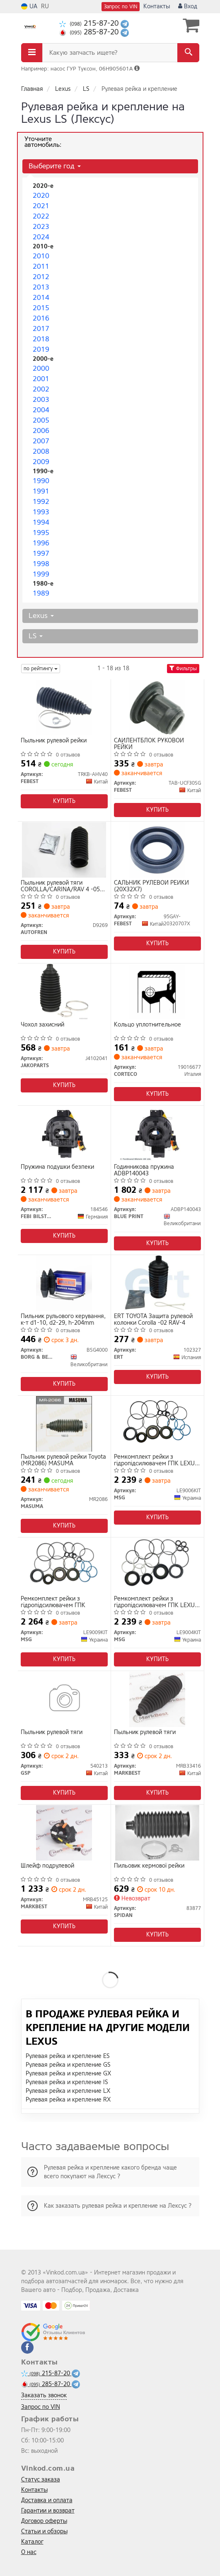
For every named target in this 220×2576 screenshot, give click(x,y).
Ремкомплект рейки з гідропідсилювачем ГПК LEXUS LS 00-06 (156, 1460)
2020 (41, 195)
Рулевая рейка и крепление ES (68, 2056)
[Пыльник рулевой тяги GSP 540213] (64, 1699)
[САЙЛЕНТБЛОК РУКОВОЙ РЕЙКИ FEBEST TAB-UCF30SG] (157, 707)
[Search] (188, 52)
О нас (28, 2552)
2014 (41, 297)
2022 (41, 216)
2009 (41, 462)
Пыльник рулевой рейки (54, 740)
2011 (41, 266)
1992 (41, 501)
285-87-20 (90, 32)
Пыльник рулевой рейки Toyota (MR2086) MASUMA (63, 1460)
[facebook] (27, 2347)
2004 (41, 410)
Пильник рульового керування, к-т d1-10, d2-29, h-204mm (63, 1319)
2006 (41, 430)
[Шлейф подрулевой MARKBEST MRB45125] (64, 1833)
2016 (41, 318)
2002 (41, 389)
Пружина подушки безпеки (57, 1167)
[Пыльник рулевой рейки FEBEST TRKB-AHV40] (64, 707)
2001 (41, 379)
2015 (41, 308)
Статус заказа (40, 2480)
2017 (41, 328)
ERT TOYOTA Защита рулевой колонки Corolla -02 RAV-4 (153, 1319)
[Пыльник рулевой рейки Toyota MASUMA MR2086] (64, 1424)
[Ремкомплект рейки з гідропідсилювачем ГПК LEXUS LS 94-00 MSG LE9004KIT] (157, 1565)
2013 (41, 287)
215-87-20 (90, 23)
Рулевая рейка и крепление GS (68, 2065)
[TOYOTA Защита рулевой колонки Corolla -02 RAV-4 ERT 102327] (157, 1283)
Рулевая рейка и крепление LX (68, 2091)
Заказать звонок (44, 2395)
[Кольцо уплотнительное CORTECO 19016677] (157, 991)
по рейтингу (41, 668)
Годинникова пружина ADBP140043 (144, 1170)
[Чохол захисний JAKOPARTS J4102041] (64, 991)
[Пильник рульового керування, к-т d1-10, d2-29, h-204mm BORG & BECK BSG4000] (64, 1283)
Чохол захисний (42, 1025)
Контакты (156, 6)
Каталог (32, 2542)
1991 (41, 491)
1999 (41, 574)
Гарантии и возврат (48, 2511)
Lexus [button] (41, 615)
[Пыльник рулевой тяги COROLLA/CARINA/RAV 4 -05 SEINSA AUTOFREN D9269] (64, 850)
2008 (41, 451)
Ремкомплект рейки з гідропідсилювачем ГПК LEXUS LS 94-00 (156, 1602)
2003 (41, 399)
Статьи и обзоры (44, 2531)
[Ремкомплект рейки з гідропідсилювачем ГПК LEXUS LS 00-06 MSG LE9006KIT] (157, 1424)
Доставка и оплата (47, 2500)
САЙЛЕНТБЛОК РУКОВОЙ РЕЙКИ (149, 743)
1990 (41, 481)
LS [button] (36, 636)
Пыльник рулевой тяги (51, 1732)
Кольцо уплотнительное (147, 1025)
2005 (41, 420)
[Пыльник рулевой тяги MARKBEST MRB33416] (157, 1699)
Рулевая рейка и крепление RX (68, 2100)
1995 (41, 533)
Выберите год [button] (55, 166)
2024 (41, 237)
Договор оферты (44, 2521)
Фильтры (183, 668)
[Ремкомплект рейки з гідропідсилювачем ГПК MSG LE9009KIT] (64, 1565)
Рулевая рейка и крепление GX (68, 2073)
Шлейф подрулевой (47, 1866)
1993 (41, 512)
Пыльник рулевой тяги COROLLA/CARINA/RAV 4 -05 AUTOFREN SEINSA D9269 (60, 886)
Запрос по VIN (120, 6)
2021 (41, 206)
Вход (187, 6)
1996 (41, 543)
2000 (41, 368)
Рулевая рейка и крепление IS (67, 2082)
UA (29, 6)
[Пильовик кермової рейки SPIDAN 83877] (157, 1833)
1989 (41, 593)
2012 (41, 277)
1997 (41, 553)
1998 (41, 564)
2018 (41, 339)
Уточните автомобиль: (42, 142)
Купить (64, 801)
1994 (41, 522)
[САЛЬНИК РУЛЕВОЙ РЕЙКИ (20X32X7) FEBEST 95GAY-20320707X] (157, 850)
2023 (41, 226)
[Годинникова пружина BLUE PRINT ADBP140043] (157, 1134)
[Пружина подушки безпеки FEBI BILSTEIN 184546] (64, 1134)
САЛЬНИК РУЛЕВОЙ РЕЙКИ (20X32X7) (151, 886)
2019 (41, 349)
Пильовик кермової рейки (149, 1866)
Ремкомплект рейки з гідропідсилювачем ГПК (53, 1602)
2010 (41, 256)
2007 (41, 441)
